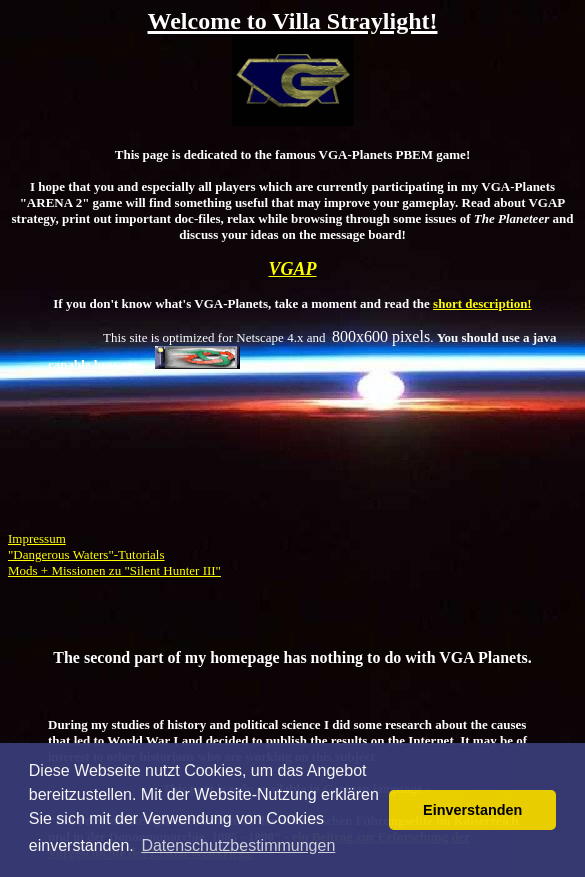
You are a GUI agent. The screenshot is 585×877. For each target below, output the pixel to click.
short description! (482, 303)
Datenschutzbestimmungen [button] (238, 845)
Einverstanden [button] (472, 810)
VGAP (292, 269)
